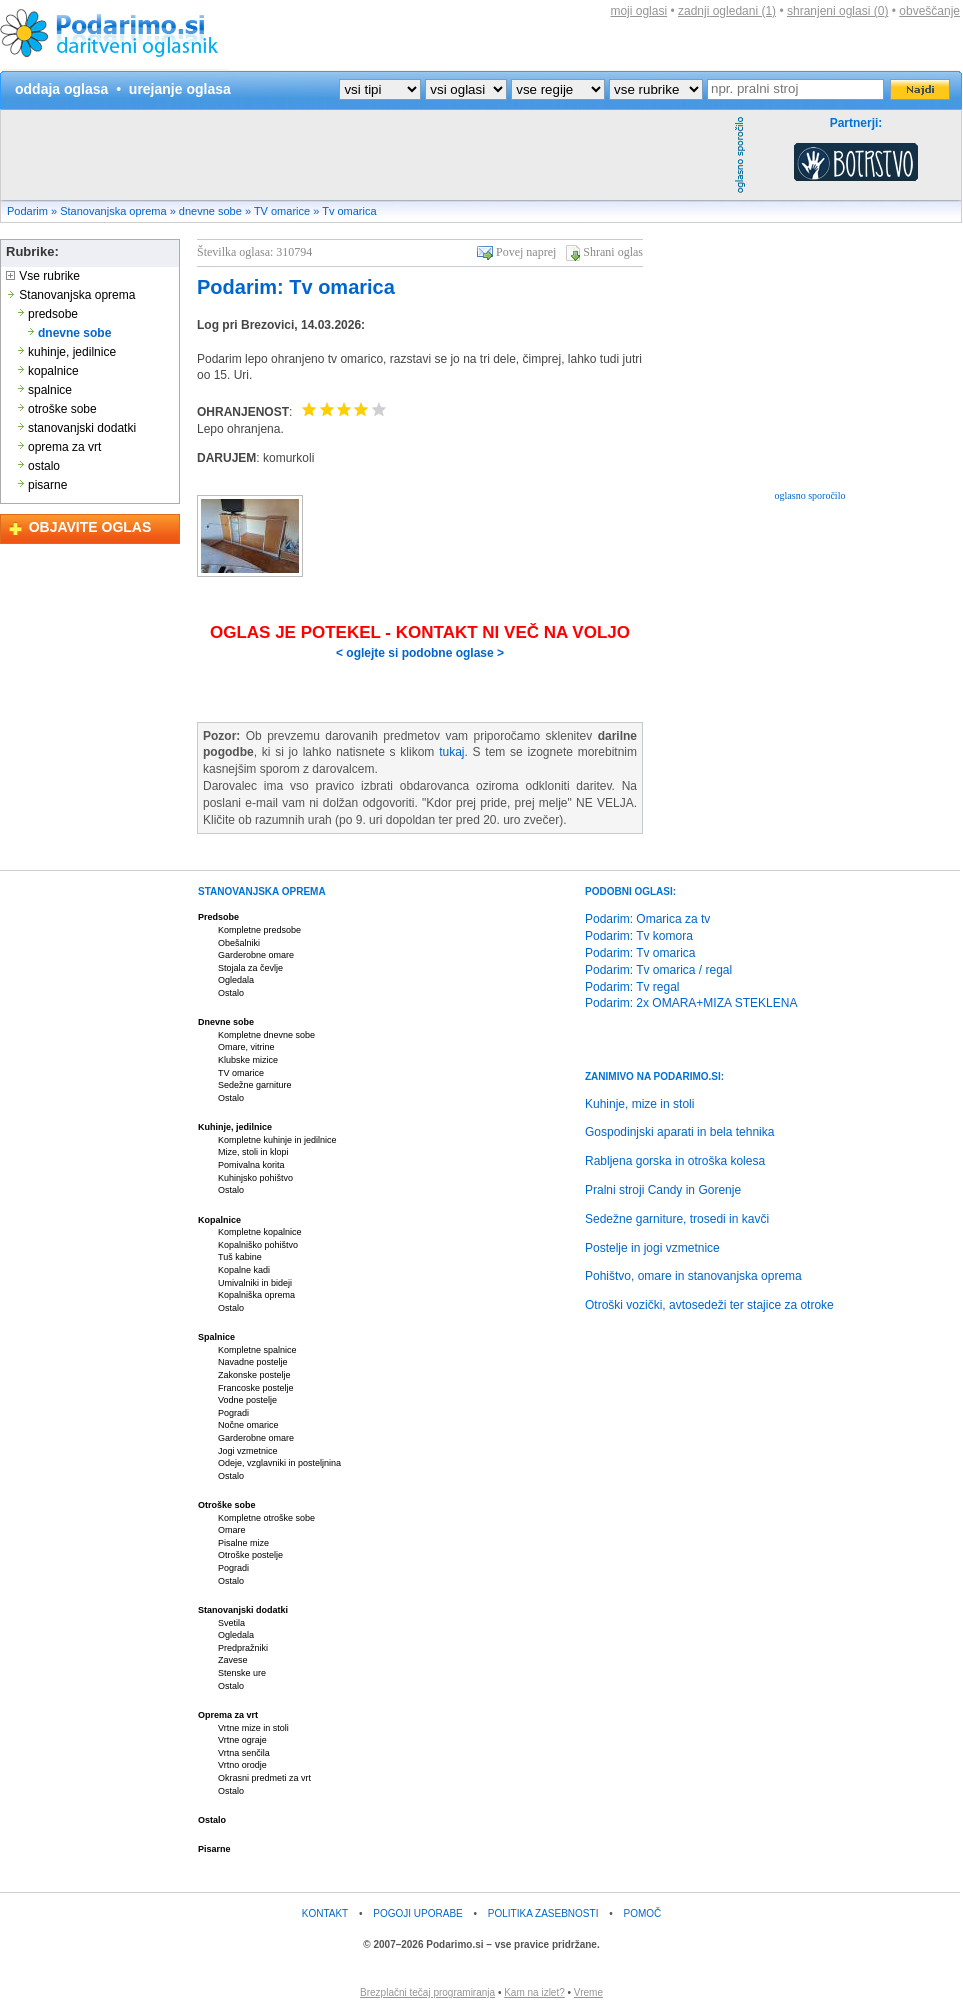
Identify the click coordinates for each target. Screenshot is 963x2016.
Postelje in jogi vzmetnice (652, 1248)
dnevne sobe (210, 211)
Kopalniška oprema (256, 1295)
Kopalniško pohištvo (258, 1245)
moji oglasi (638, 11)
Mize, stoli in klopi (253, 1152)
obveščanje (929, 11)
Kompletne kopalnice (260, 1232)
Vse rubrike (43, 276)
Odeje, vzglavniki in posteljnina (279, 1463)
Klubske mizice (248, 1060)
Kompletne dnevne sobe (266, 1035)
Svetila (231, 1623)
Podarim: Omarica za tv (647, 919)
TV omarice (282, 211)
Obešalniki (239, 943)
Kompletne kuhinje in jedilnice (277, 1140)
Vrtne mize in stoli (253, 1728)
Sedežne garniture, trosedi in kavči (677, 1219)
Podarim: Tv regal (632, 987)
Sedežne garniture (255, 1085)
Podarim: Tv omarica (296, 287)
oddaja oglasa (61, 89)
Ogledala (236, 980)
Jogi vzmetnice (248, 1451)
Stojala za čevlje (250, 968)
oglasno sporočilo (810, 495)
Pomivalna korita (251, 1165)
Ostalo (231, 993)
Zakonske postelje (254, 1375)
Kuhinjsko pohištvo (255, 1178)
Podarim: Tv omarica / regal (658, 970)
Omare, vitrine (246, 1047)
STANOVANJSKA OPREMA (262, 891)
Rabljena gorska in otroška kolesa (675, 1161)
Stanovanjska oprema (113, 211)
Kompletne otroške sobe (266, 1518)
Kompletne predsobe (259, 930)
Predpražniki (243, 1648)
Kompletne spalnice (257, 1350)
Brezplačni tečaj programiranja (427, 1992)
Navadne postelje (253, 1362)
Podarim (27, 211)
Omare (232, 1530)
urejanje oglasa (180, 89)
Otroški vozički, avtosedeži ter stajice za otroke (709, 1305)
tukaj (451, 752)
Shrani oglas (613, 252)
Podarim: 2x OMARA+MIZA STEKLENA (691, 1003)
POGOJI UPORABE (417, 1913)
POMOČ (643, 1913)
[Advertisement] (365, 155)
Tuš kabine (240, 1257)
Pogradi (233, 1413)
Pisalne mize (243, 1543)
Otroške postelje (250, 1555)
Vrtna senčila (244, 1753)
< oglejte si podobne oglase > (420, 653)
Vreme (588, 1992)
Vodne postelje (247, 1400)
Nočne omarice (248, 1425)
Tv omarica (349, 211)
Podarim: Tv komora (639, 936)
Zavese (233, 1660)
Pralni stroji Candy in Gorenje (663, 1190)
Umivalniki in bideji (255, 1283)
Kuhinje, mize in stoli (639, 1104)
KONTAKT (325, 1913)
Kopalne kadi (244, 1270)
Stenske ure (242, 1673)
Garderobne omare (256, 955)
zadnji (727, 11)
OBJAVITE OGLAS (90, 527)
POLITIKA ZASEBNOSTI (543, 1913)
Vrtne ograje (242, 1740)
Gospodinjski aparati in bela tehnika (679, 1132)
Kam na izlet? (534, 1992)
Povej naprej (526, 252)
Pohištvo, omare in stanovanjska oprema (693, 1276)
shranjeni (837, 11)
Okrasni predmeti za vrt (264, 1778)
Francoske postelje (256, 1388)
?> (466, 89)
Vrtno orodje (242, 1765)
